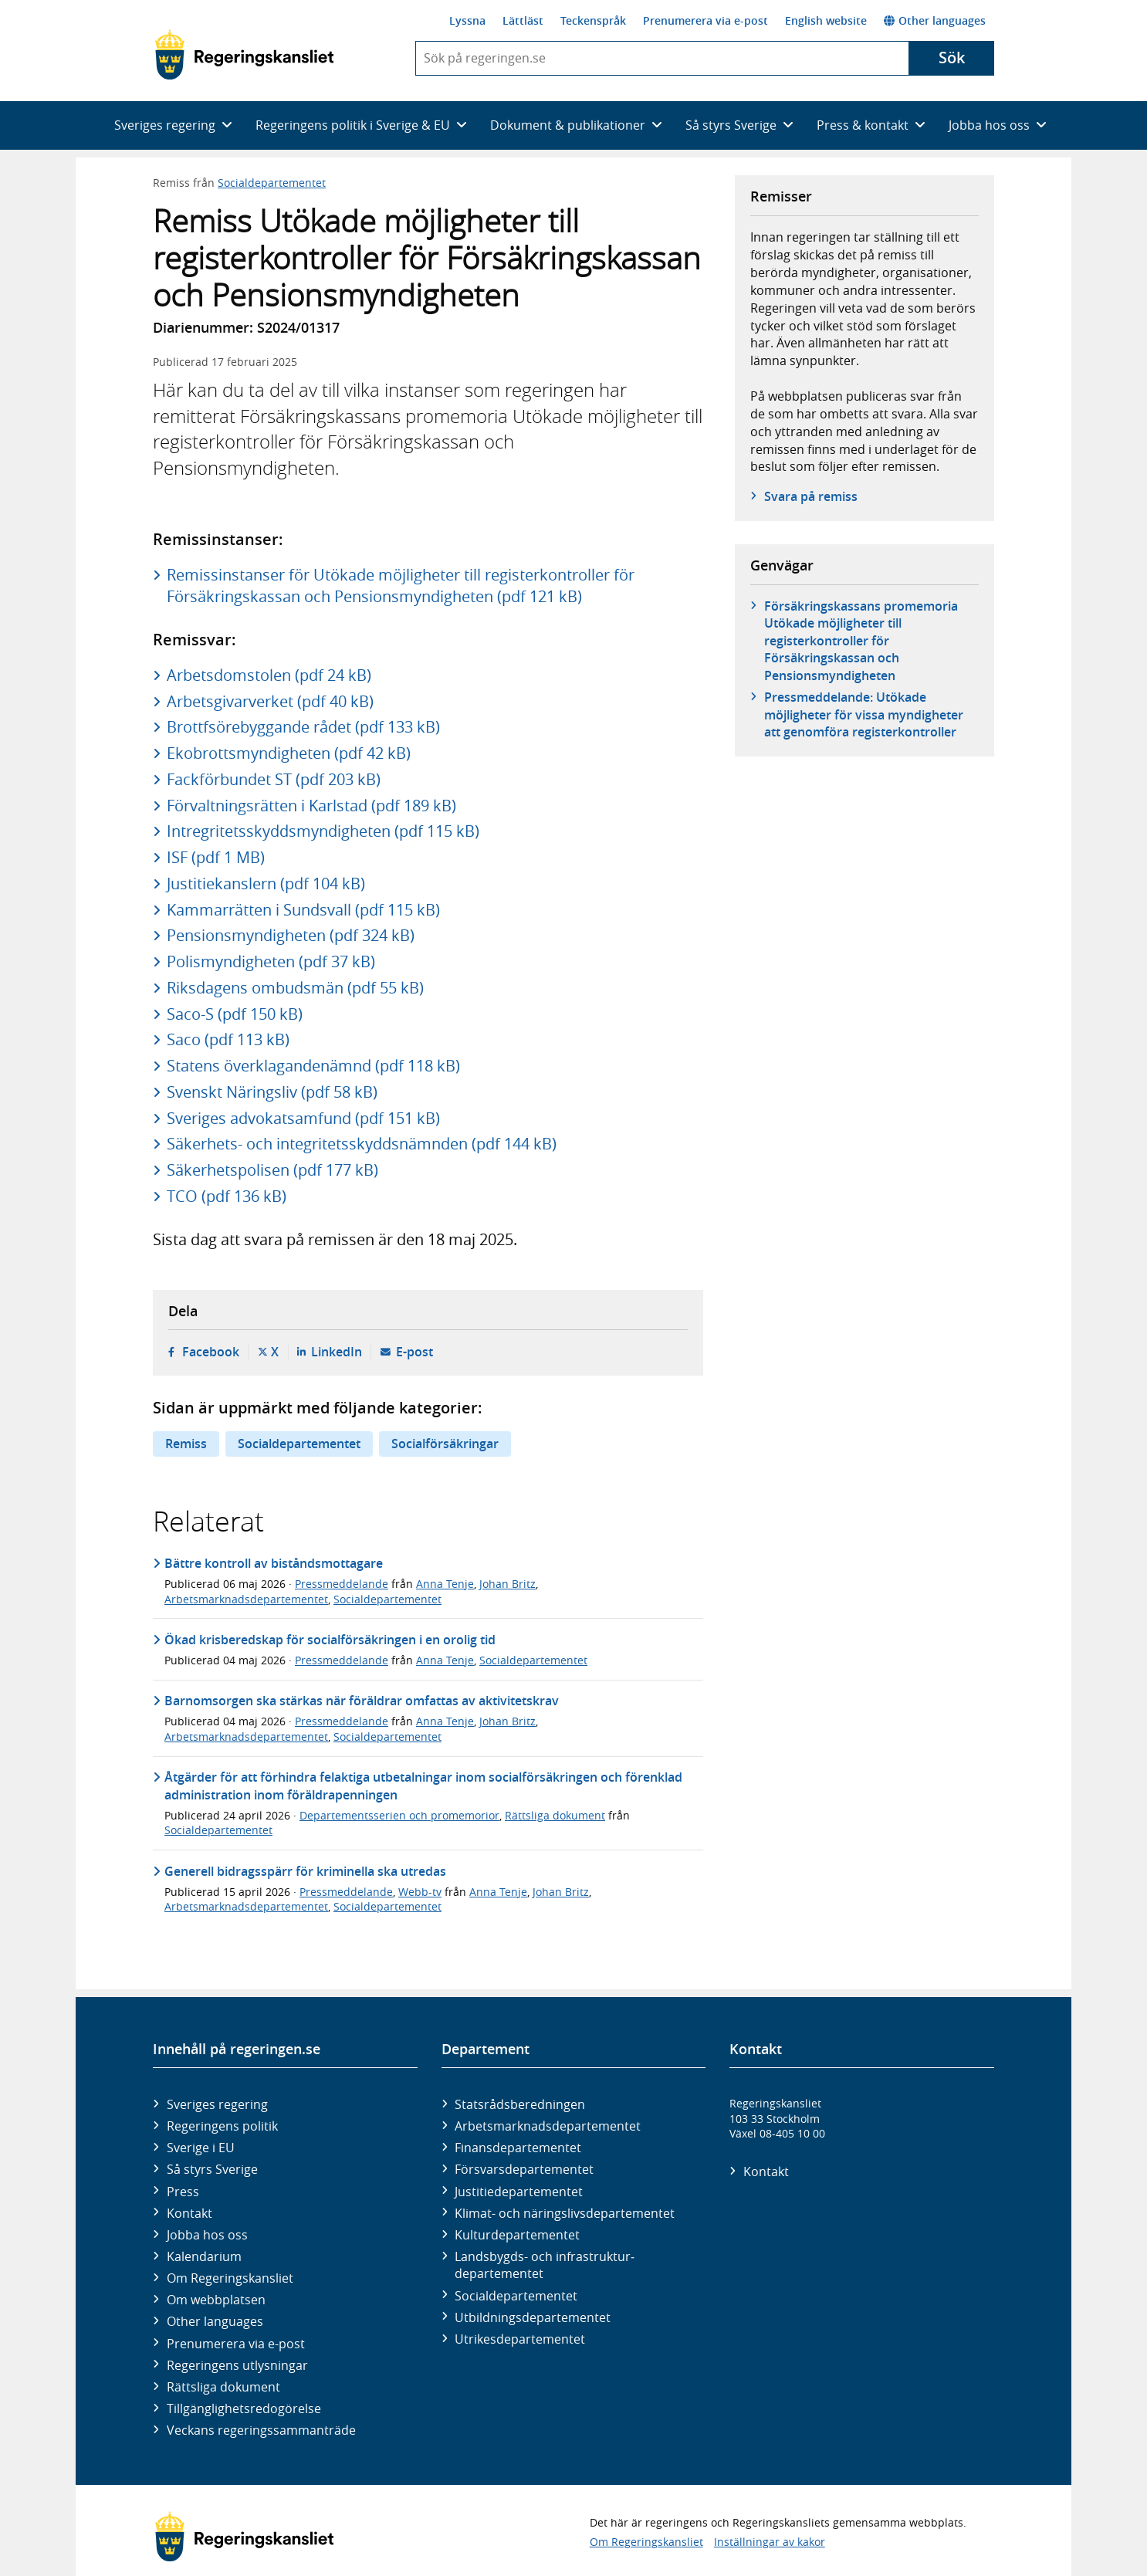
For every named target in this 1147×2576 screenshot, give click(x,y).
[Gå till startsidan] (244, 55)
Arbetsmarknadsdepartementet (246, 1599)
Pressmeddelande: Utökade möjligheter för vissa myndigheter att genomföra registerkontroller (863, 714)
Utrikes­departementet (520, 2339)
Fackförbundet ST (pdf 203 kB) (274, 779)
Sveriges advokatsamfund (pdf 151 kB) (303, 1118)
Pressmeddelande (341, 1583)
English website (826, 20)
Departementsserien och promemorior (399, 1815)
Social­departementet (516, 2295)
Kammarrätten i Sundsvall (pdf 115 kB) (303, 909)
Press (183, 2191)
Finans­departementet (518, 2147)
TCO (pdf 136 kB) (226, 1196)
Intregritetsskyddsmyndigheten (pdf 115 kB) (323, 831)
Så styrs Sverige (212, 2169)
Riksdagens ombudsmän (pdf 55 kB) (295, 987)
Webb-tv (420, 1891)
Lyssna (467, 20)
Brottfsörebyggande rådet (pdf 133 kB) (303, 726)
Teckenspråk (593, 20)
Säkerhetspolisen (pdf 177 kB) (272, 1169)
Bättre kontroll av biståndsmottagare (273, 1563)
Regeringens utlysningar (237, 2365)
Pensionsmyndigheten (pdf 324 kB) (290, 935)
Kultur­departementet (517, 2234)
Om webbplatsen (216, 2299)
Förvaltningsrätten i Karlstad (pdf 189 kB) (311, 805)
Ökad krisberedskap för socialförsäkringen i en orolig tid (330, 1639)
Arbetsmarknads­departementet (548, 2125)
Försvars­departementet (524, 2169)
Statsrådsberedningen (520, 2104)
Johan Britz (507, 1583)
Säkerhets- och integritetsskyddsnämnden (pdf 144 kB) (362, 1143)
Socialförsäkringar (445, 1443)
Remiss (186, 1443)
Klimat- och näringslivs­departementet (565, 2213)
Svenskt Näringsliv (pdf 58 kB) (272, 1092)
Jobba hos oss (207, 2234)
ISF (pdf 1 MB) (216, 857)
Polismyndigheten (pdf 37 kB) (271, 961)
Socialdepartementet (272, 182)
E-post (414, 1351)
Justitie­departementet (519, 2191)
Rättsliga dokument (555, 1815)
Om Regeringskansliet (230, 2278)
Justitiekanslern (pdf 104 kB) (266, 883)
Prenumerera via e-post (705, 20)
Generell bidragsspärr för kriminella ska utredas (305, 1871)
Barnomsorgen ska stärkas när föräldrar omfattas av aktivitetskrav (361, 1700)
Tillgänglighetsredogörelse (244, 2408)
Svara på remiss (811, 496)
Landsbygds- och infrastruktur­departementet (544, 2265)
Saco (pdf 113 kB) (228, 1039)
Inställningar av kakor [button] (769, 2541)
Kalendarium (204, 2256)
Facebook (210, 1351)
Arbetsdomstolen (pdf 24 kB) (269, 675)
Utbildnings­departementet (533, 2317)
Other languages (935, 20)
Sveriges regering (217, 2104)
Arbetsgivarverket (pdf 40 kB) (270, 701)
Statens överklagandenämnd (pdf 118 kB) (313, 1065)
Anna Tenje (445, 1583)
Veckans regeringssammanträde (261, 2430)
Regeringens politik (222, 2125)
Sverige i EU (201, 2147)
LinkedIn (336, 1351)
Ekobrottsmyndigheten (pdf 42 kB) (289, 753)
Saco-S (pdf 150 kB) (235, 1014)
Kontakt (189, 2213)
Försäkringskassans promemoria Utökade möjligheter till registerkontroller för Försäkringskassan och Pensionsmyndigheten (861, 640)
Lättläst (522, 20)
